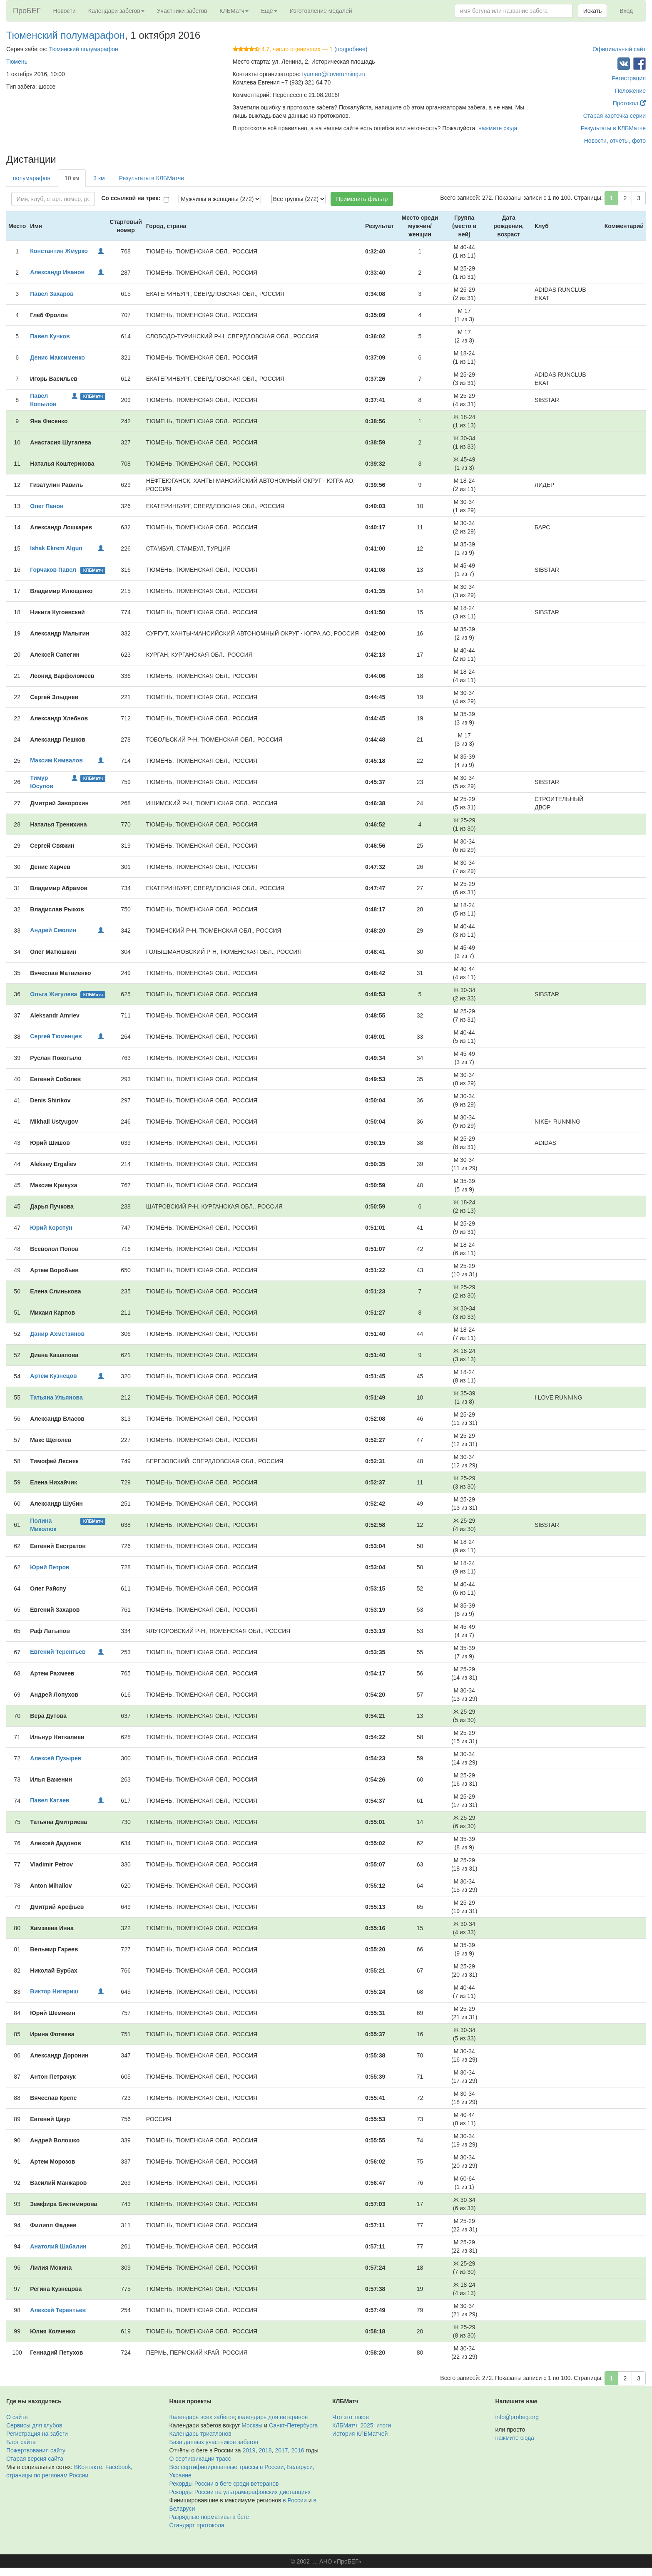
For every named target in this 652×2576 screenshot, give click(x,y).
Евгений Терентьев (57, 1651)
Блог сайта (21, 2442)
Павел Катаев (49, 1800)
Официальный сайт (619, 49)
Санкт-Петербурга (293, 2425)
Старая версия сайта (34, 2458)
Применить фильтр (362, 199)
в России (294, 2500)
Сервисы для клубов (34, 2425)
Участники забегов (182, 10)
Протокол (629, 103)
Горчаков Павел (53, 569)
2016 (297, 2450)
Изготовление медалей (321, 10)
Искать (592, 10)
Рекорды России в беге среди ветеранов (224, 2483)
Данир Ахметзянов (57, 1333)
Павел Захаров (52, 293)
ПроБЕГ (27, 11)
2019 (249, 2450)
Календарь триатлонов (200, 2433)
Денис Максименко (57, 357)
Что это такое (350, 2417)
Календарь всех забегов (202, 2417)
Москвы (251, 2425)
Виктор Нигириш (54, 1991)
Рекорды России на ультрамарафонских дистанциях (240, 2492)
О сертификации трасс (200, 2458)
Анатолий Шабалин (58, 2246)
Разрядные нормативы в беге (209, 2517)
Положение (630, 90)
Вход (626, 10)
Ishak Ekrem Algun (56, 548)
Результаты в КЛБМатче (613, 128)
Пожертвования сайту (35, 2450)
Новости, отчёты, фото (615, 140)
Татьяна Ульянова (56, 1397)
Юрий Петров (49, 1567)
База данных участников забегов (214, 2442)
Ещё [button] (269, 10)
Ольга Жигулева (53, 994)
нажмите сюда (497, 128)
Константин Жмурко (59, 251)
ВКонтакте (88, 2467)
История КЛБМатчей (360, 2433)
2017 (281, 2450)
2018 (265, 2450)
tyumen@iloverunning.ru (334, 74)
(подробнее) (350, 49)
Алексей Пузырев (55, 1758)
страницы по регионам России (47, 2475)
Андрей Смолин (53, 930)
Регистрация (629, 78)
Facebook (118, 2467)
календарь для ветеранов (273, 2417)
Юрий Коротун (51, 1227)
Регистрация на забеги (37, 2433)
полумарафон (31, 178)
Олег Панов (46, 506)
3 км (99, 178)
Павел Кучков (50, 336)
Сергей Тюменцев (56, 1036)
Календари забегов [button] (116, 10)
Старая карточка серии (614, 115)
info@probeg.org (517, 2417)
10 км (72, 178)
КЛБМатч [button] (234, 10)
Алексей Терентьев (58, 2310)
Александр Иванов (57, 272)
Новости (64, 10)
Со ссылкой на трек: (130, 198)
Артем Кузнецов (53, 1375)
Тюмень (16, 61)
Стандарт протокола (196, 2525)
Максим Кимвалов (56, 760)
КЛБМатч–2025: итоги (361, 2425)
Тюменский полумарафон (65, 35)
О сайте (16, 2417)
